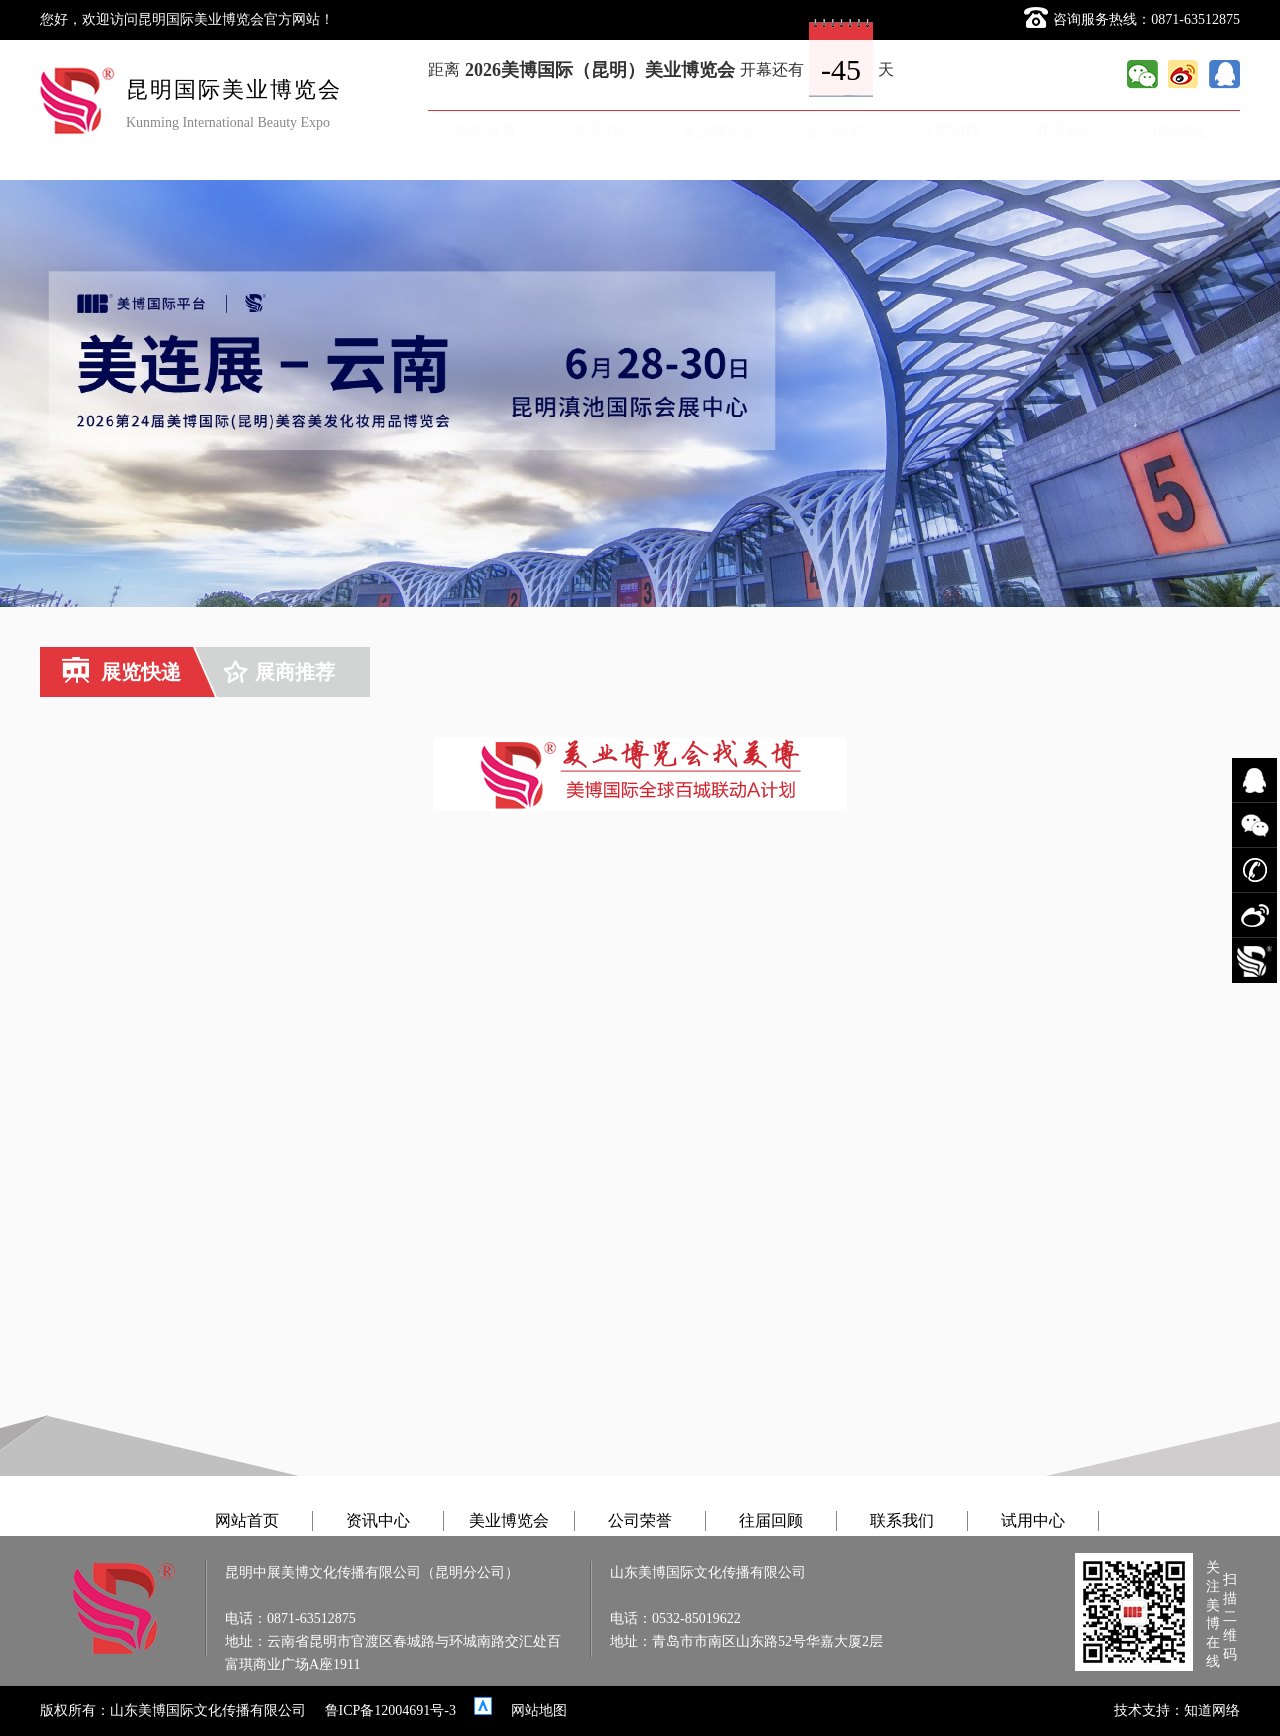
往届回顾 (950, 130)
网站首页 (486, 130)
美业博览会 (718, 130)
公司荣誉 (834, 130)
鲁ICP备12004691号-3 (390, 1710)
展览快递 (121, 672)
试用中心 (1182, 130)
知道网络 (1212, 1710)
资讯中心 (602, 130)
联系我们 (1066, 130)
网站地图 (539, 1710)
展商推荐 (279, 672)
